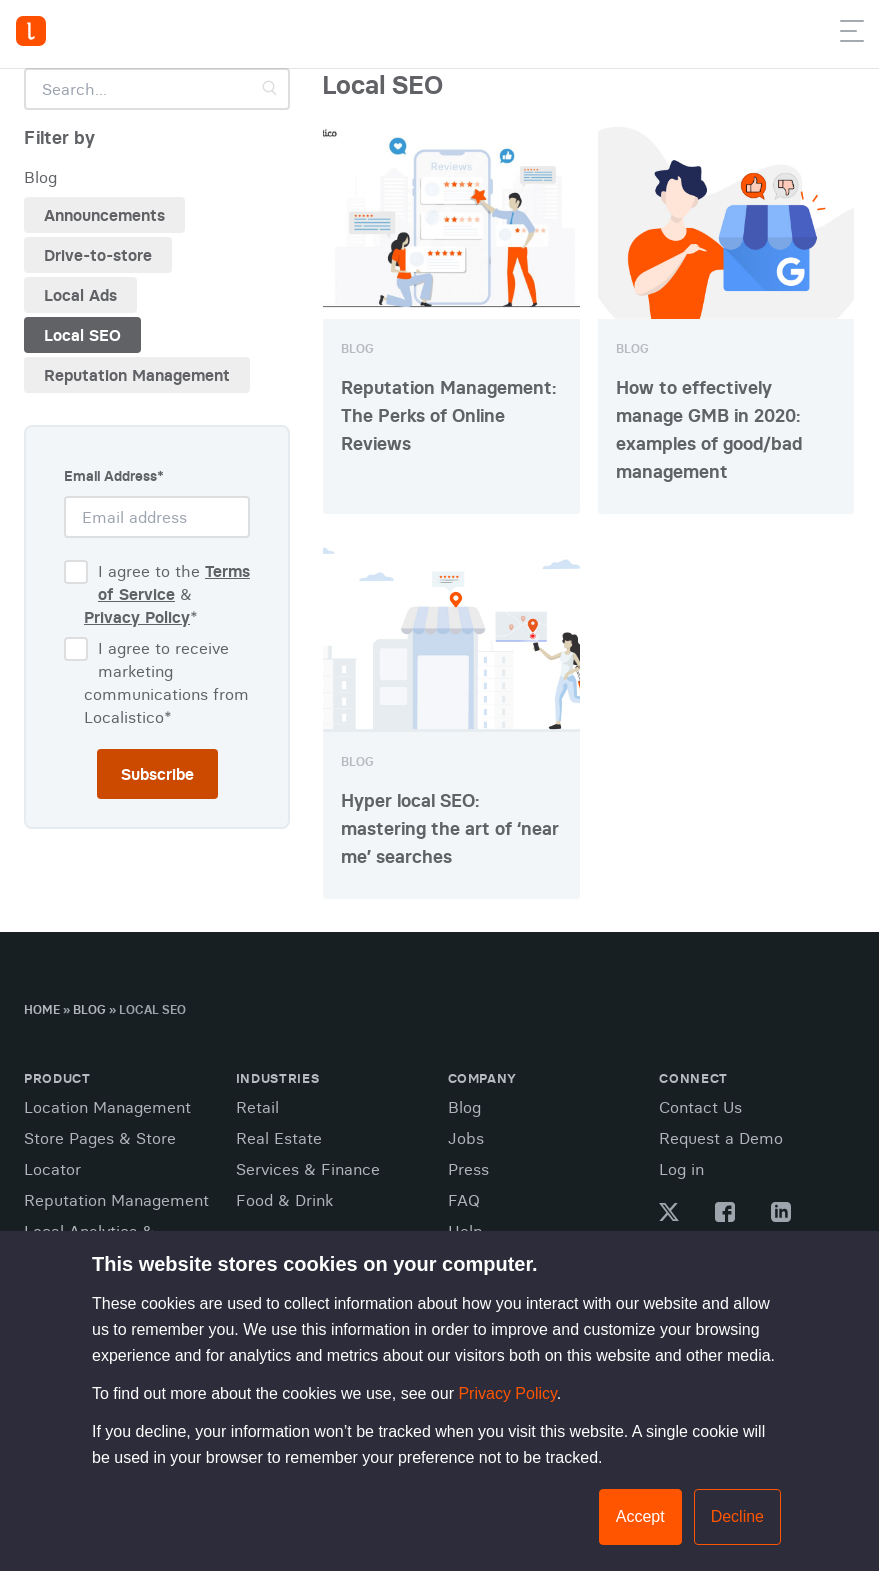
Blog (89, 1009)
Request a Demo (721, 1138)
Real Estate (279, 1138)
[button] (852, 35)
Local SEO (82, 335)
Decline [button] (737, 1516)
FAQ (464, 1200)
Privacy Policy (507, 1393)
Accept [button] (640, 1516)
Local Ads (80, 295)
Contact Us (700, 1107)
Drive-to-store (98, 255)
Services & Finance (308, 1169)
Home (42, 1009)
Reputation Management (137, 375)
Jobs (466, 1138)
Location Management (107, 1107)
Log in (681, 1169)
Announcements (104, 215)
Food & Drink (284, 1200)
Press (468, 1169)
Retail (257, 1107)
